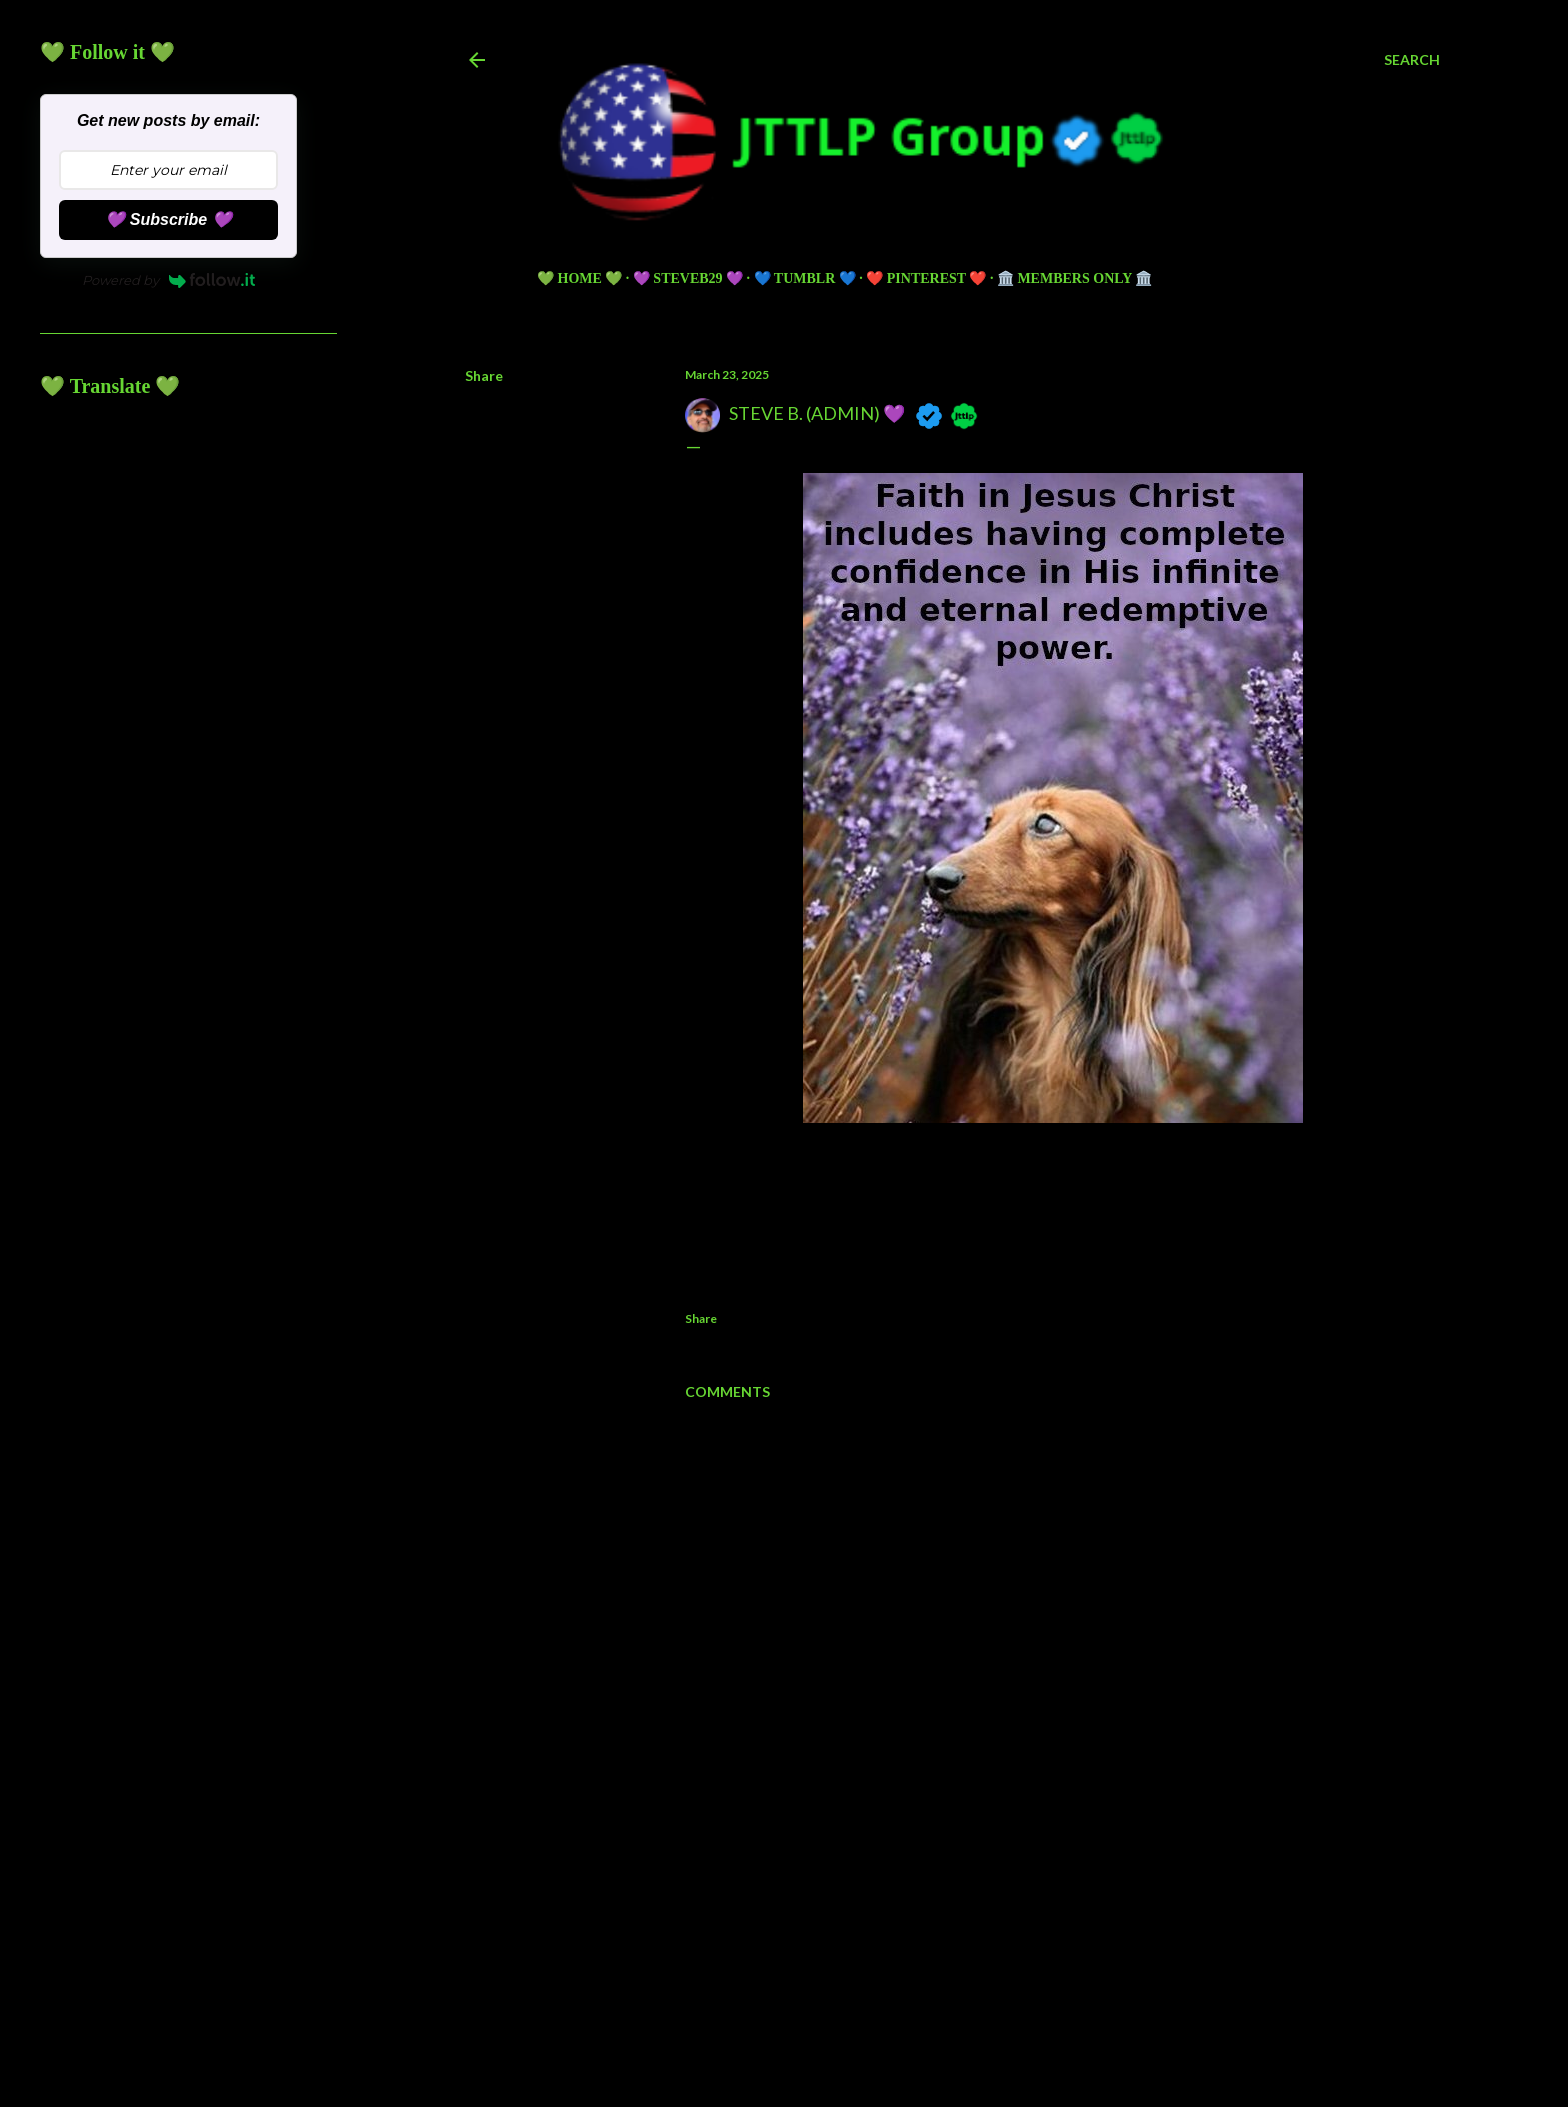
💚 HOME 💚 (579, 278)
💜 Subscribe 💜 (168, 219)
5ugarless (1002, 2016)
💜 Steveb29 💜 (688, 278)
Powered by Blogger (952, 1979)
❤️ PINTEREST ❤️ (926, 278)
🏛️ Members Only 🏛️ (1074, 278)
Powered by (169, 280)
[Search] (1412, 60)
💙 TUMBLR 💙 (805, 278)
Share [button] (484, 375)
